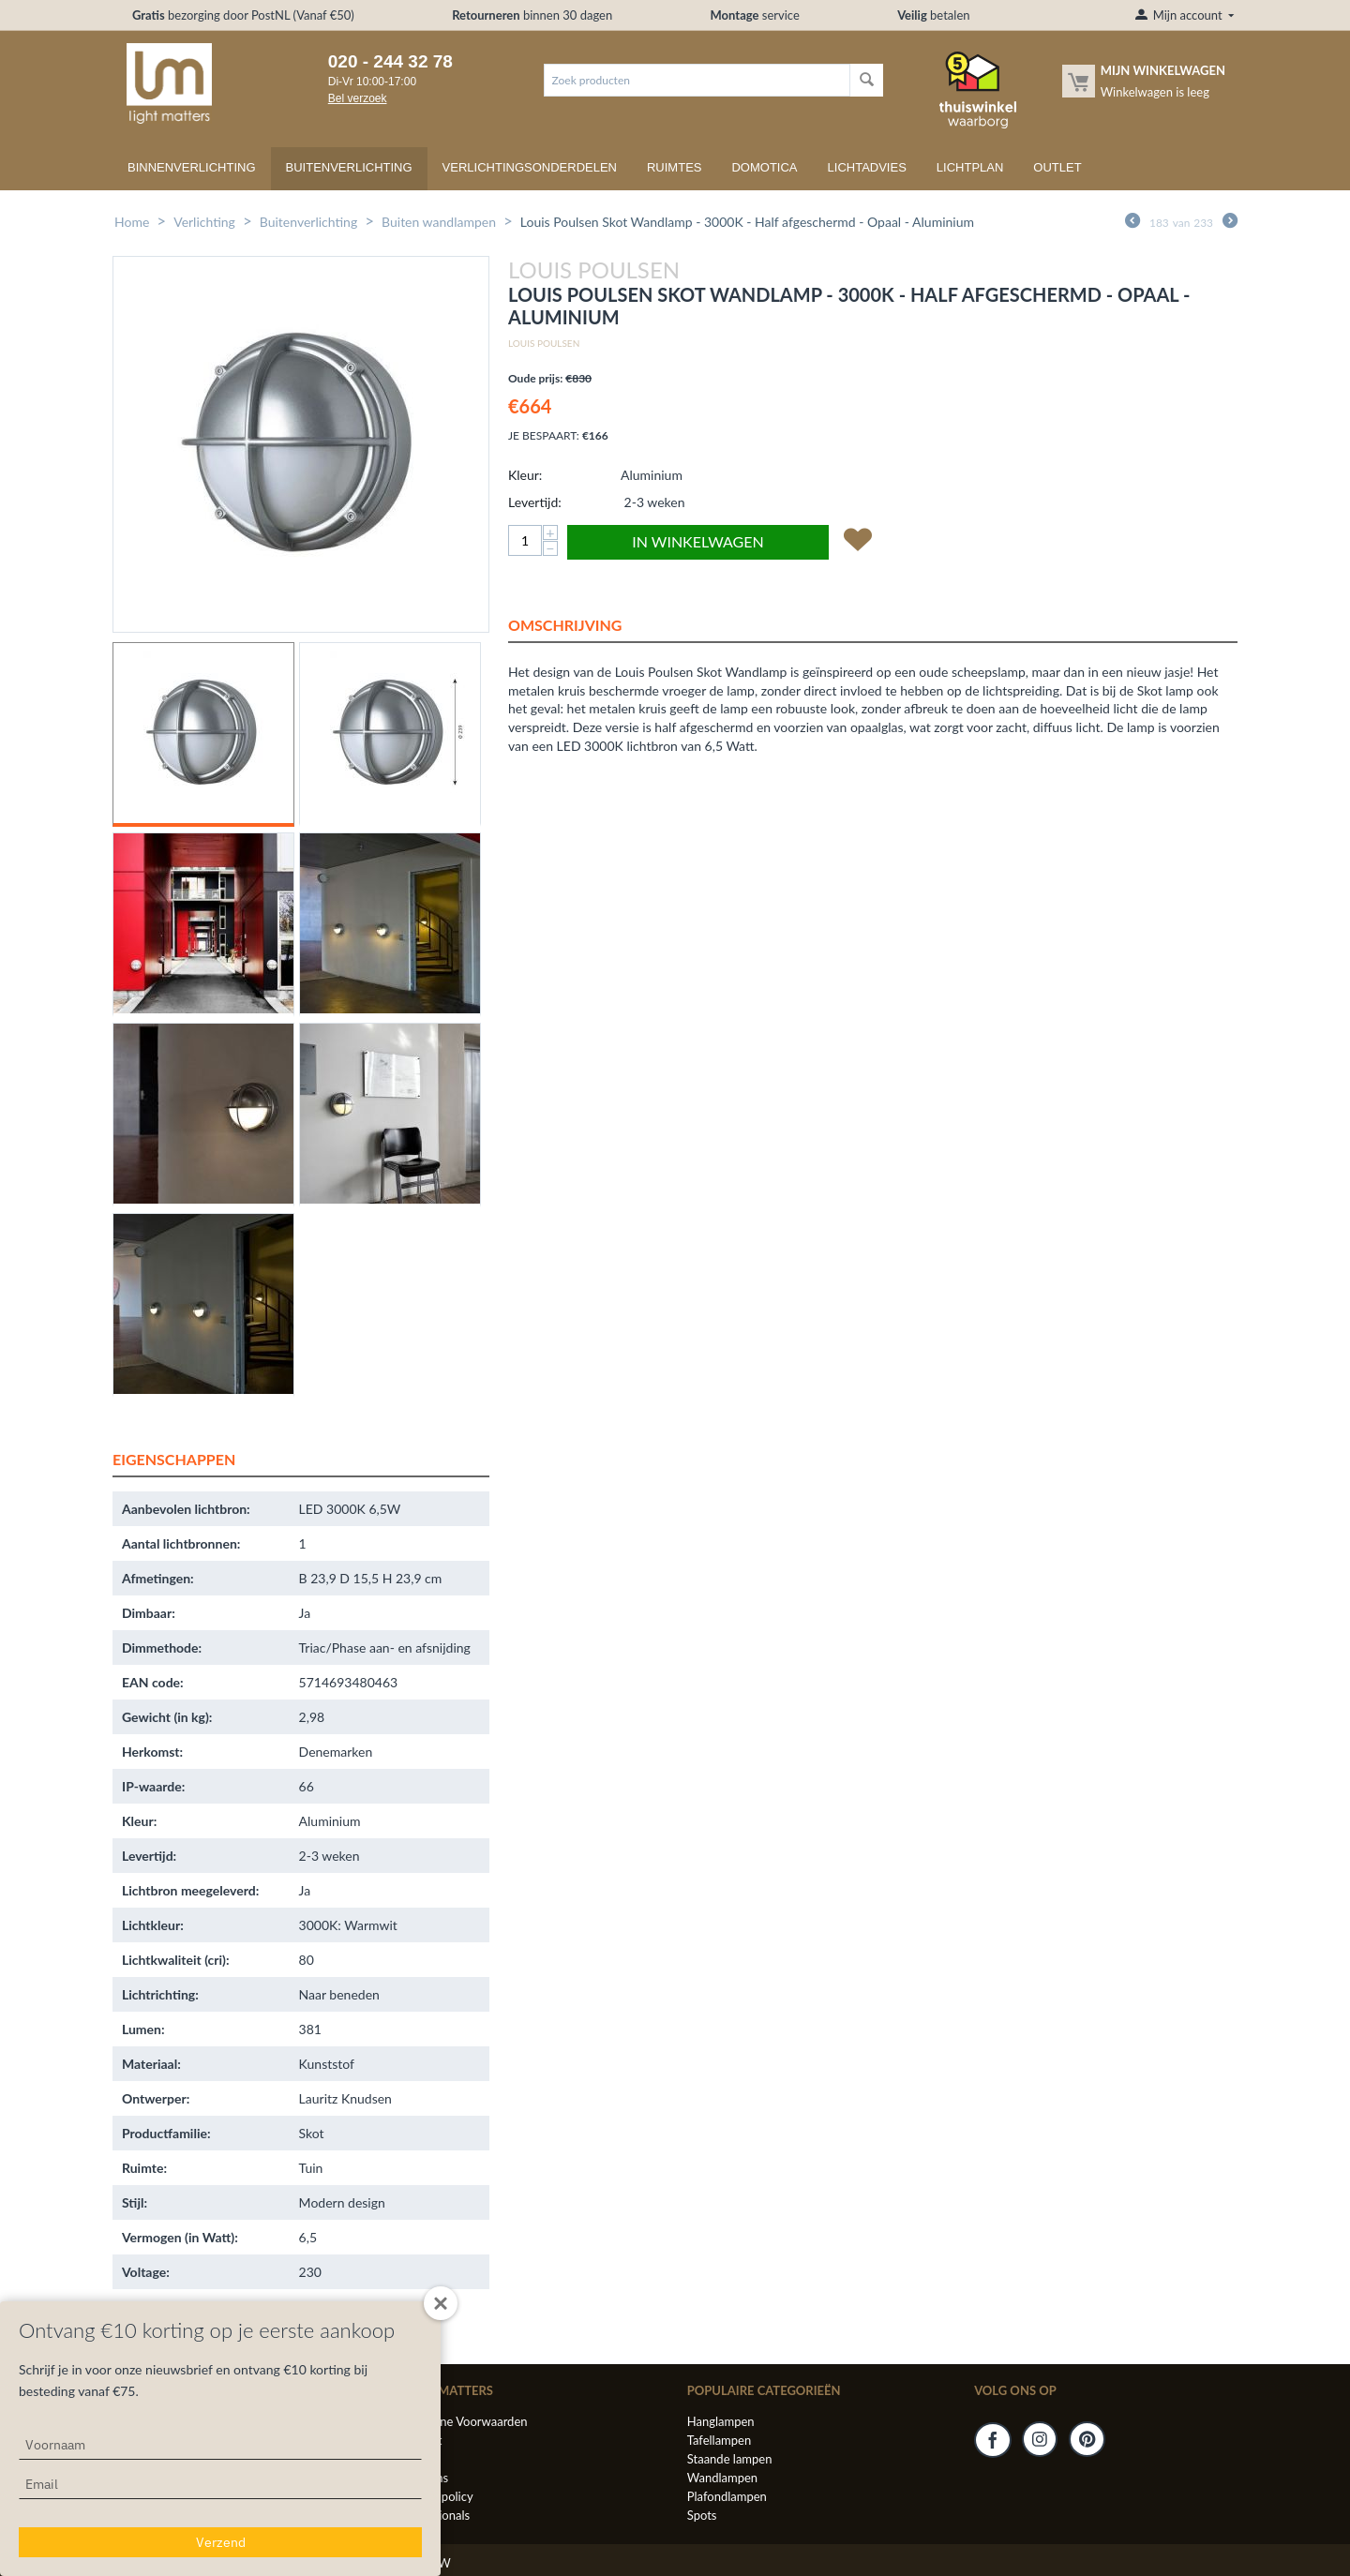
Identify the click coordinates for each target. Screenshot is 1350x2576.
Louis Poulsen (543, 343)
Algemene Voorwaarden (463, 2421)
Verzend (221, 2542)
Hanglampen (721, 2421)
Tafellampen (719, 2440)
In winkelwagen (697, 541)
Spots (702, 2515)
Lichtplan (970, 167)
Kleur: (525, 475)
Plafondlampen (727, 2496)
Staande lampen (729, 2458)
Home (131, 222)
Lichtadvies (867, 167)
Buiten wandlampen (439, 222)
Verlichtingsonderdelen (529, 167)
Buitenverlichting (349, 167)
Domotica (764, 167)
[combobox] (697, 80)
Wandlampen (722, 2477)
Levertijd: (535, 502)
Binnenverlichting (192, 167)
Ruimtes (674, 167)
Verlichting (204, 222)
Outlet (1057, 167)
